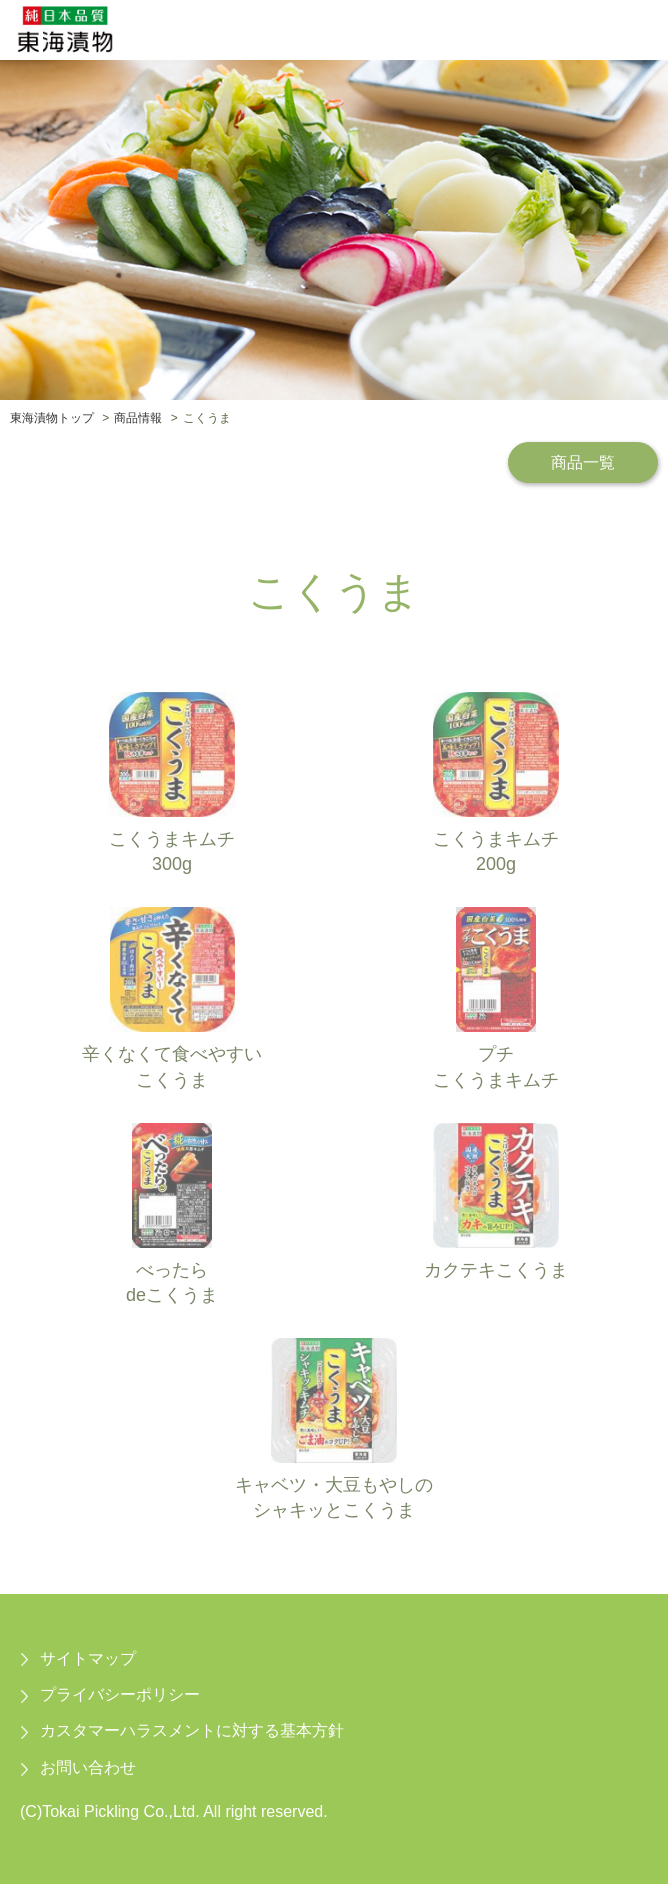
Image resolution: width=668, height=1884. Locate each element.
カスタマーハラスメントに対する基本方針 (192, 1730)
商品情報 (138, 418)
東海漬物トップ (52, 418)
